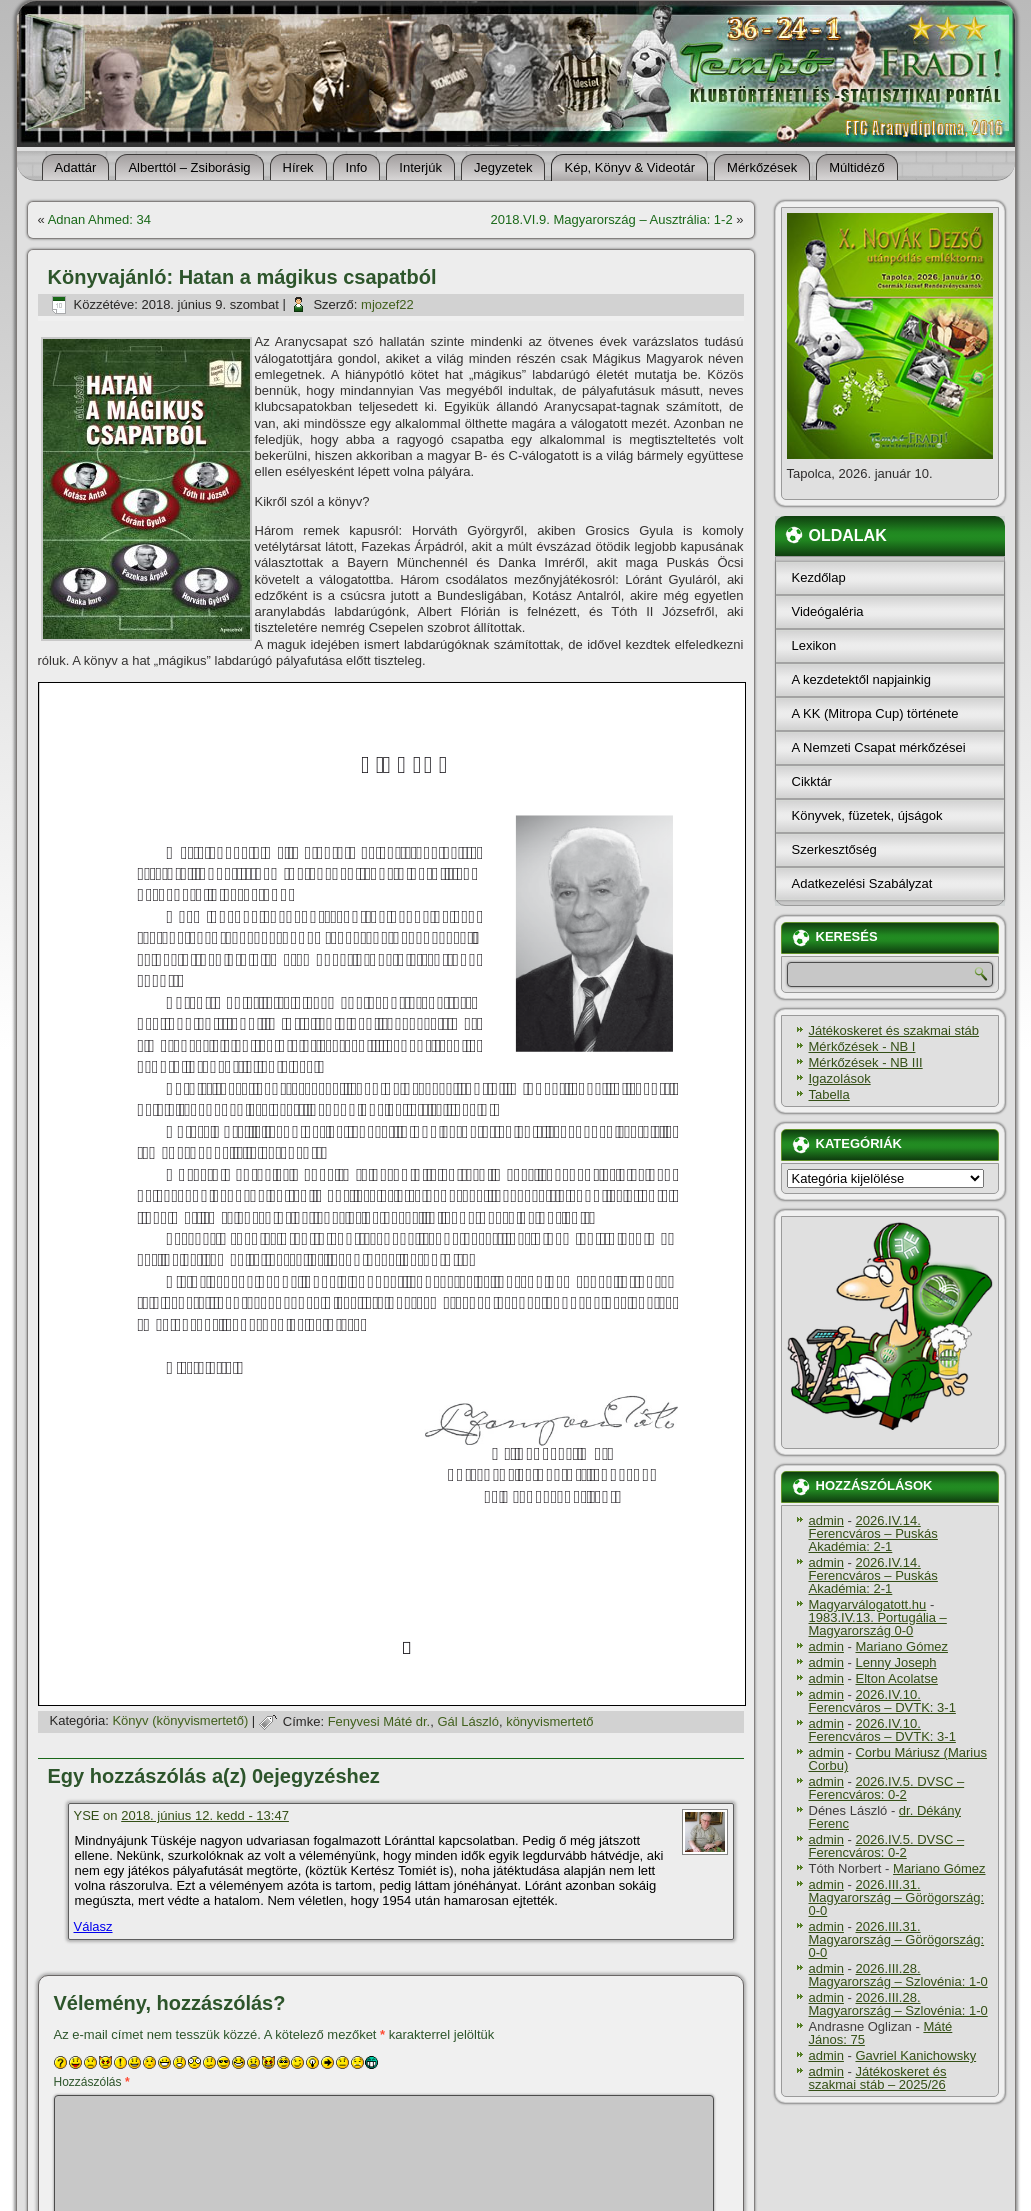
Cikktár (812, 781)
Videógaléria (828, 611)
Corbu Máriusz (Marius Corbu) (898, 1759)
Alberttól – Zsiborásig (189, 167)
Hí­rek (298, 167)
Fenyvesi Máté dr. (379, 1721)
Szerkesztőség (834, 849)
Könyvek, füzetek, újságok (867, 815)
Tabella (829, 1094)
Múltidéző (857, 167)
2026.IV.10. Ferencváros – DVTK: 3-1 (882, 1701)
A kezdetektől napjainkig (861, 679)
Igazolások (840, 1078)
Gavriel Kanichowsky (915, 2055)
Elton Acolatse (896, 1678)
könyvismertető (549, 1721)
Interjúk (420, 167)
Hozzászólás (92, 2082)
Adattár (76, 167)
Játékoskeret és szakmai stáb (894, 1030)
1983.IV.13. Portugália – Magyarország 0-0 (878, 1624)
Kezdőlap (819, 577)
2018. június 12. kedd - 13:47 (205, 1815)
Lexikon (814, 645)
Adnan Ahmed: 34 (99, 219)
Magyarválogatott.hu (868, 1604)
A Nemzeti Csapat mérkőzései (879, 747)
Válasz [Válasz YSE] (93, 1926)
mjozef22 (387, 304)
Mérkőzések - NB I (862, 1046)
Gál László (467, 1721)
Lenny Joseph (895, 1662)
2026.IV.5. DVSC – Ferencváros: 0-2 (887, 1788)
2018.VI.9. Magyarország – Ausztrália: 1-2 (612, 219)
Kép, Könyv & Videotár (629, 167)
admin (826, 1520)
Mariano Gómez (901, 1646)
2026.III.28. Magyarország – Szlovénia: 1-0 (898, 1975)
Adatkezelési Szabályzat (862, 883)
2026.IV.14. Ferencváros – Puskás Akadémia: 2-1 (873, 1533)
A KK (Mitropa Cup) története (875, 713)
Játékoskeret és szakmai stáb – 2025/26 (878, 2078)
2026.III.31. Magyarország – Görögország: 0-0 (897, 1897)
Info (357, 167)
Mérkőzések (762, 167)
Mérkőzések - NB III (866, 1062)
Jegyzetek (503, 167)
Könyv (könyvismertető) (180, 1721)
